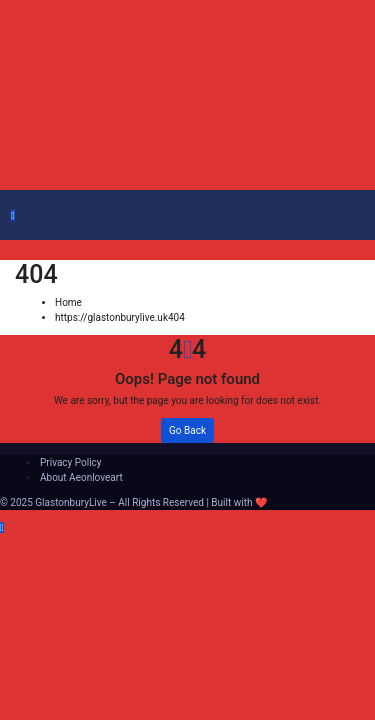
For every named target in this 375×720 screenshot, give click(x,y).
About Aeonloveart (81, 477)
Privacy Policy (71, 462)
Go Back (187, 430)
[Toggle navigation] (25, 218)
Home (68, 302)
